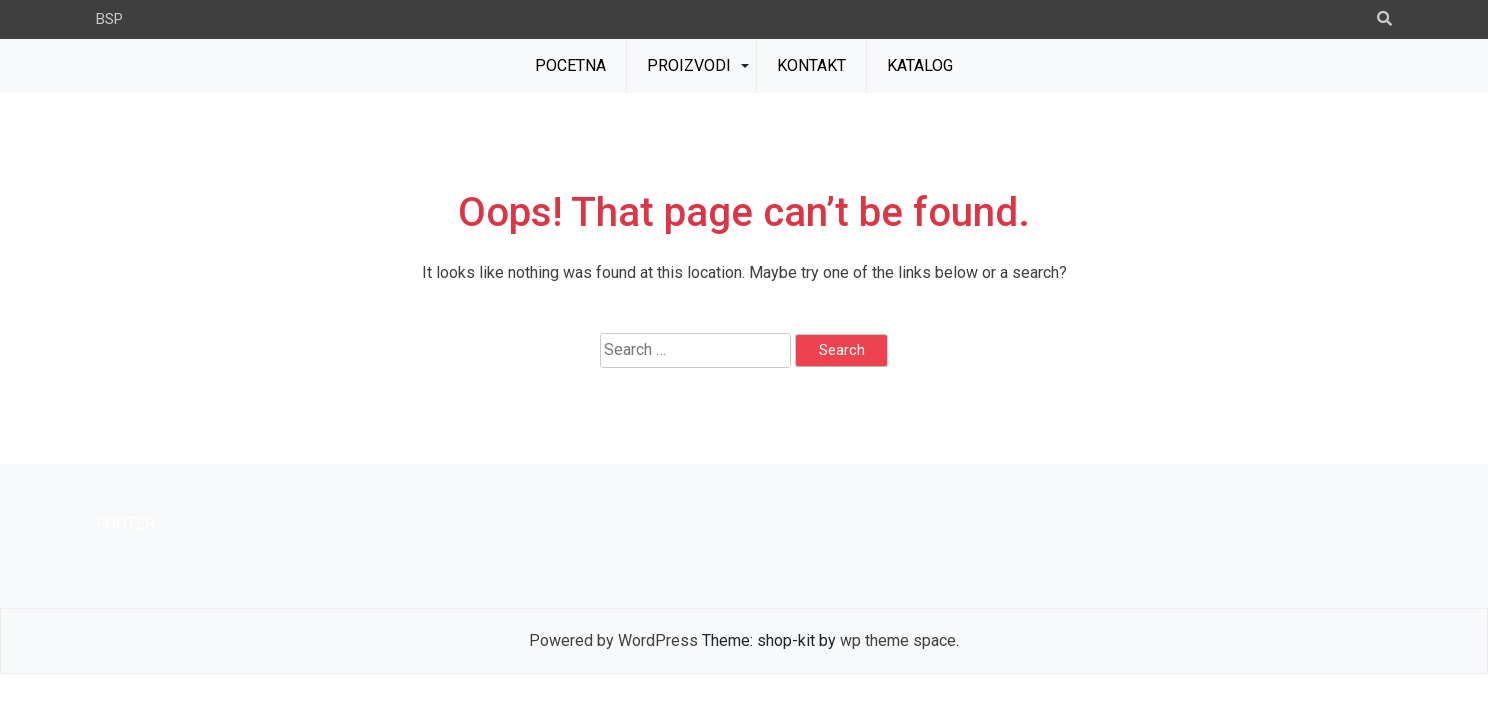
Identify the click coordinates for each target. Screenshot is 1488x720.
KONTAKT (811, 65)
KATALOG (920, 65)
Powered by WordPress (613, 640)
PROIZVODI (689, 65)
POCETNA (570, 65)
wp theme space (898, 640)
